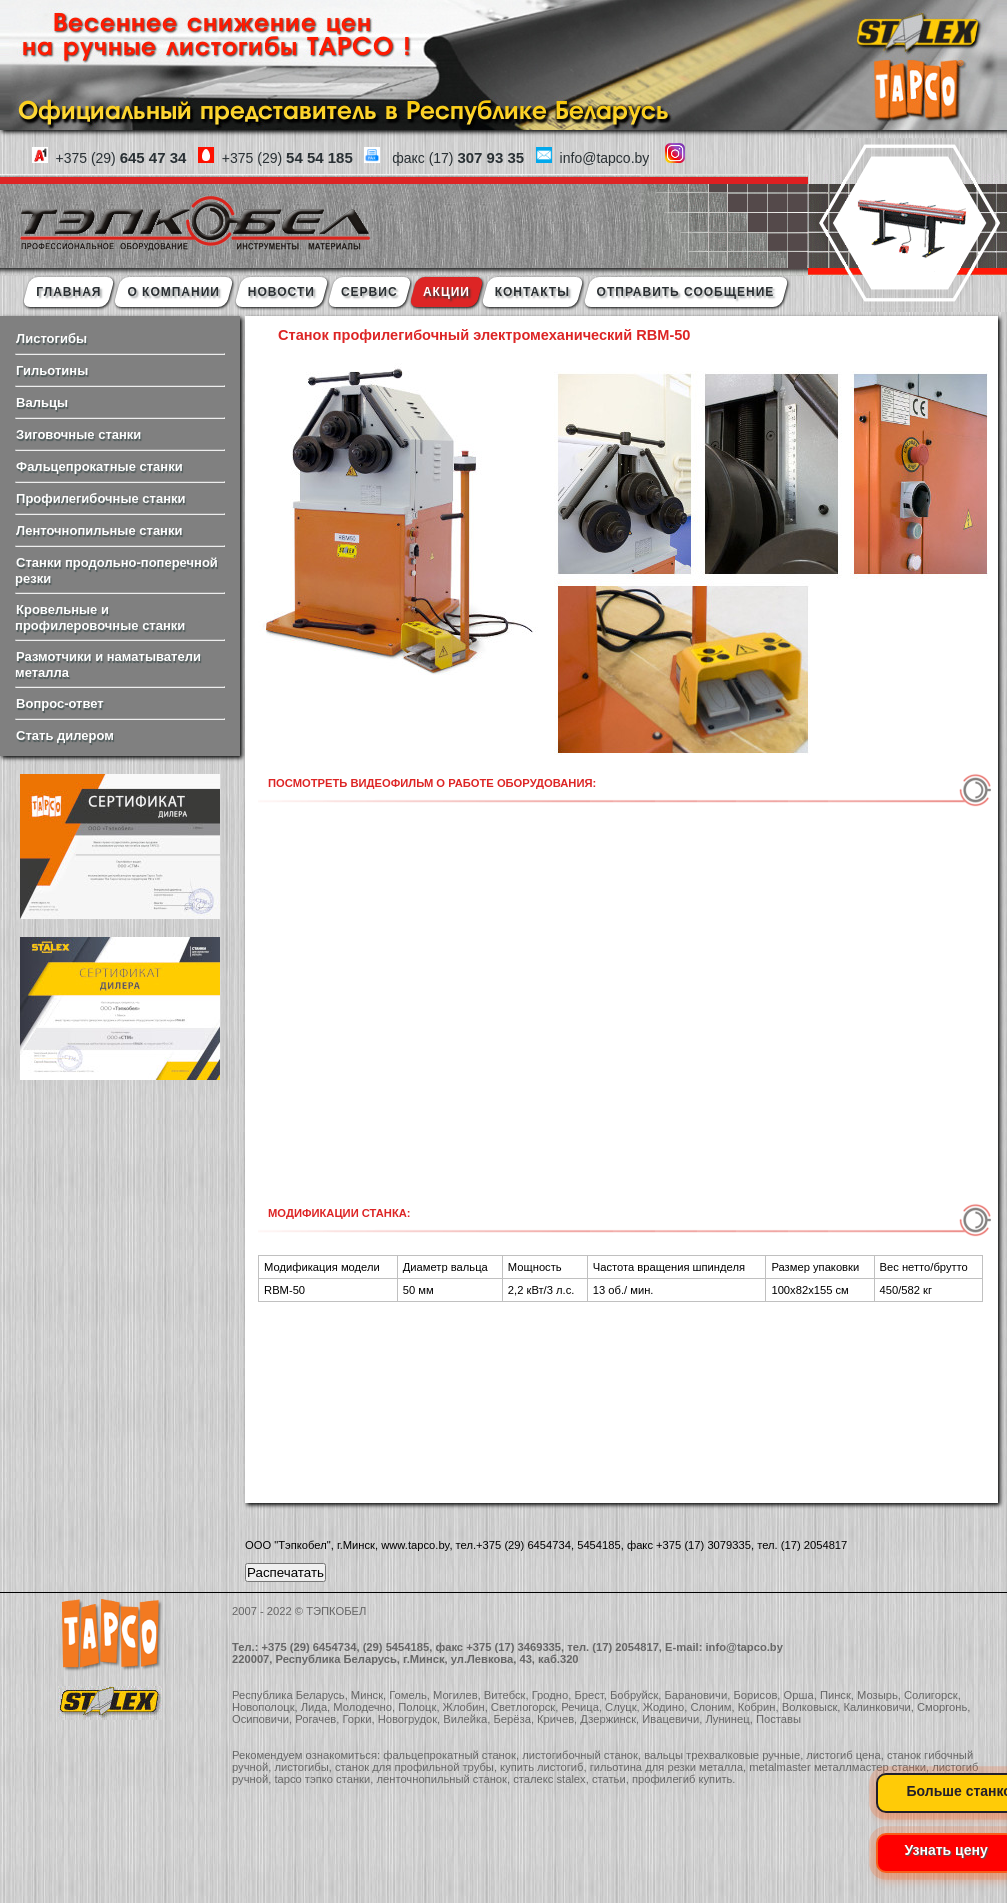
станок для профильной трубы (414, 1767)
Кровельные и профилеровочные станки (100, 617)
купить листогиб (541, 1767)
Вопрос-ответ (60, 703)
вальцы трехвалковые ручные (722, 1755)
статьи (609, 1779)
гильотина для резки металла (666, 1767)
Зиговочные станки (78, 434)
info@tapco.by (743, 1647)
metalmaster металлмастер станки (837, 1767)
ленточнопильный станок (441, 1779)
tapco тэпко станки (322, 1779)
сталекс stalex (549, 1779)
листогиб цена (843, 1755)
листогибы (301, 1767)
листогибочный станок (580, 1755)
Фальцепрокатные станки (99, 466)
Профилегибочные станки (100, 498)
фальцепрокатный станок (449, 1755)
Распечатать (285, 1572)
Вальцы (42, 402)
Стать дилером (65, 735)
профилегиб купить (682, 1779)
